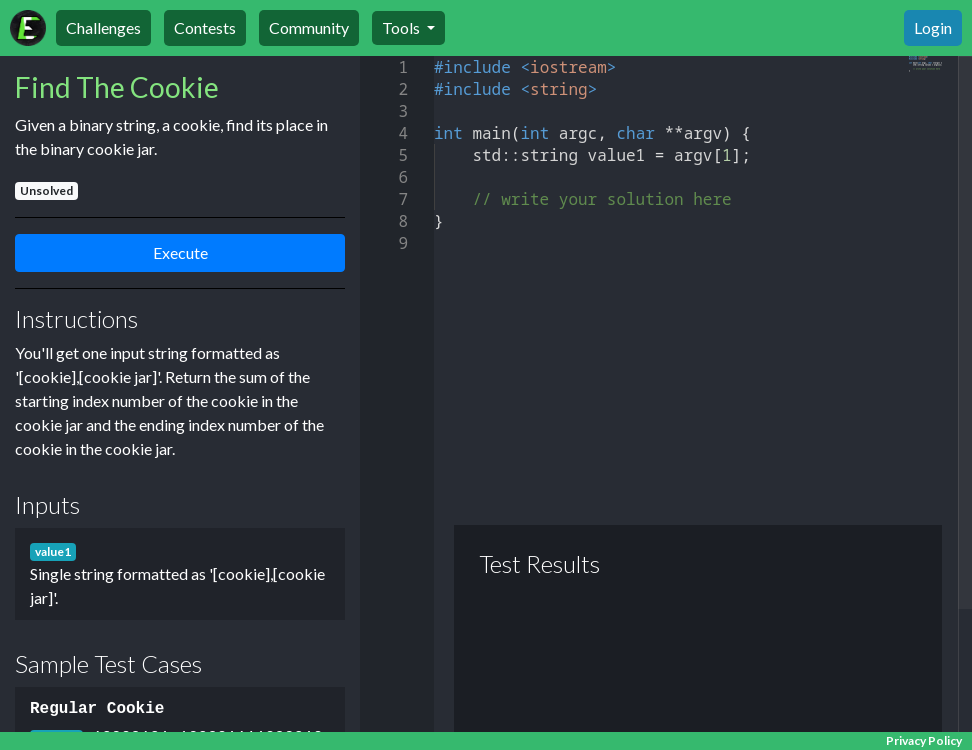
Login (933, 27)
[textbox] (434, 56)
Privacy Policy (924, 740)
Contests (205, 27)
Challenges (103, 27)
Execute (180, 252)
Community (309, 27)
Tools (402, 27)
